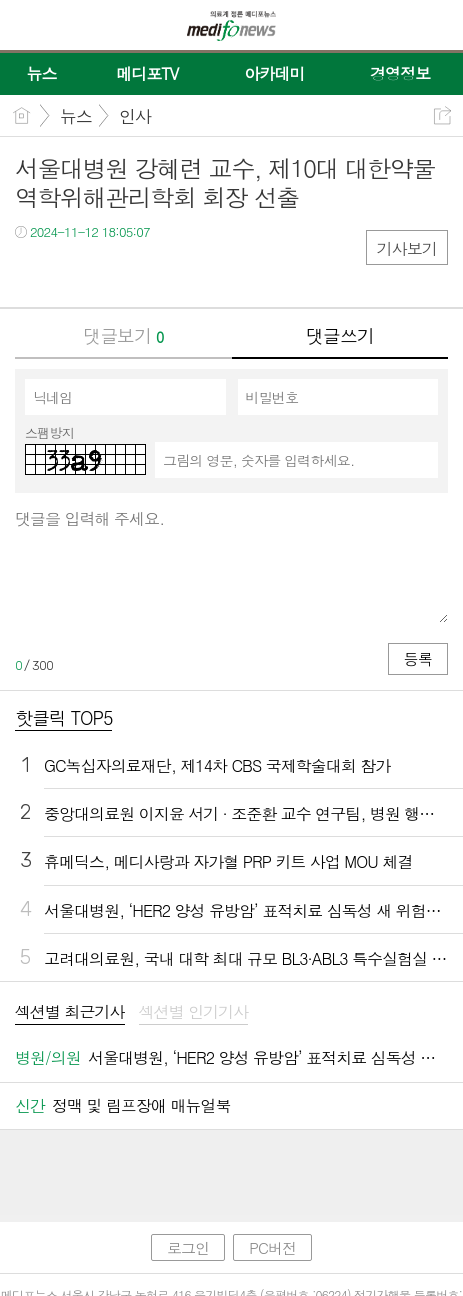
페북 (32, 272)
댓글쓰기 (340, 335)
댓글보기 (123, 335)
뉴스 (76, 116)
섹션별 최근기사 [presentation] (70, 1012)
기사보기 (407, 248)
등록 (418, 658)
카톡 (112, 272)
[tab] (70, 1013)
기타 (152, 272)
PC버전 (272, 1247)
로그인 (188, 1247)
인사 (135, 116)
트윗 (72, 272)
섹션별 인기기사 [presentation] (194, 1012)
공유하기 (442, 115)
